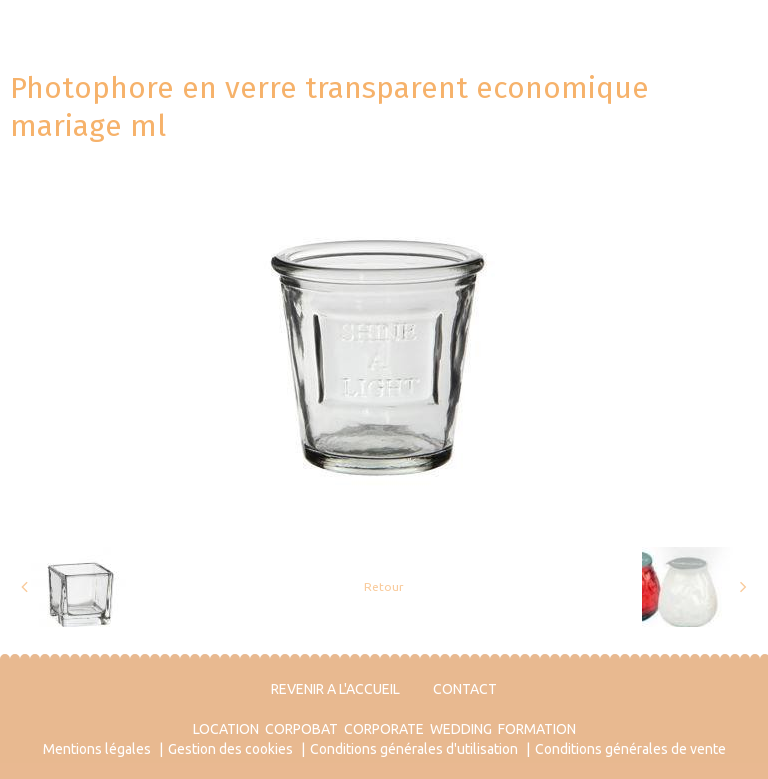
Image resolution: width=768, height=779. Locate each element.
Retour (384, 586)
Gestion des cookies (230, 749)
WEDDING (461, 729)
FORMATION (537, 729)
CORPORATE (384, 729)
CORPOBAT (301, 729)
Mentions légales (97, 749)
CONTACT (465, 689)
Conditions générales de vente (630, 749)
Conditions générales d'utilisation (414, 749)
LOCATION (226, 729)
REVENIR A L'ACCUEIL (335, 689)
